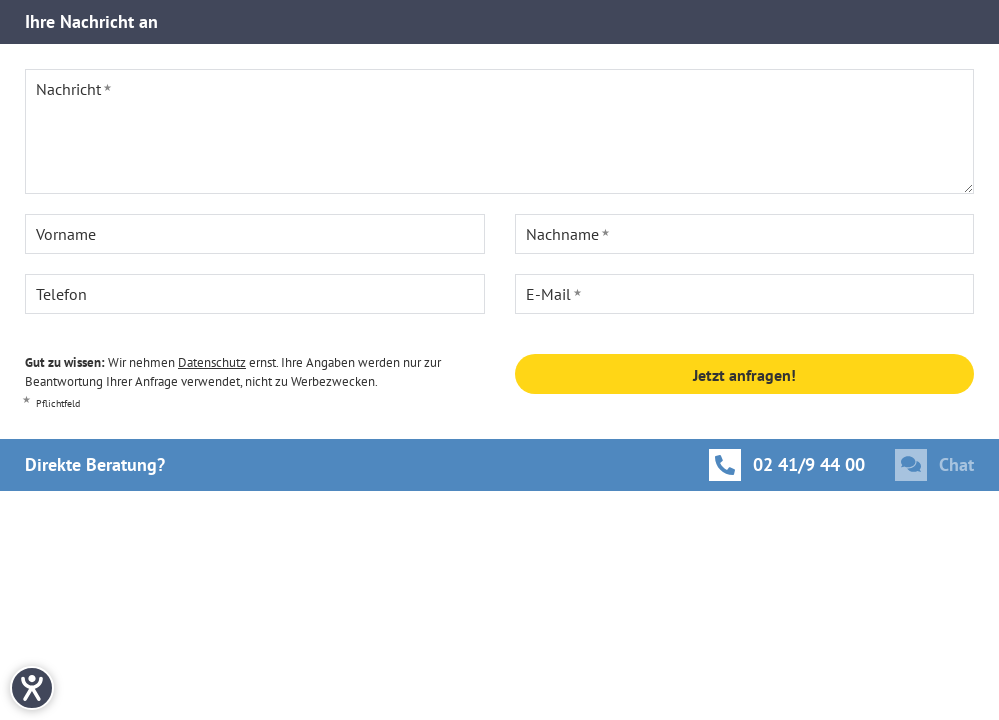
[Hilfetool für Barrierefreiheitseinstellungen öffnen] (32, 688)
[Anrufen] (787, 465)
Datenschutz (212, 362)
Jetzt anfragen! (744, 375)
